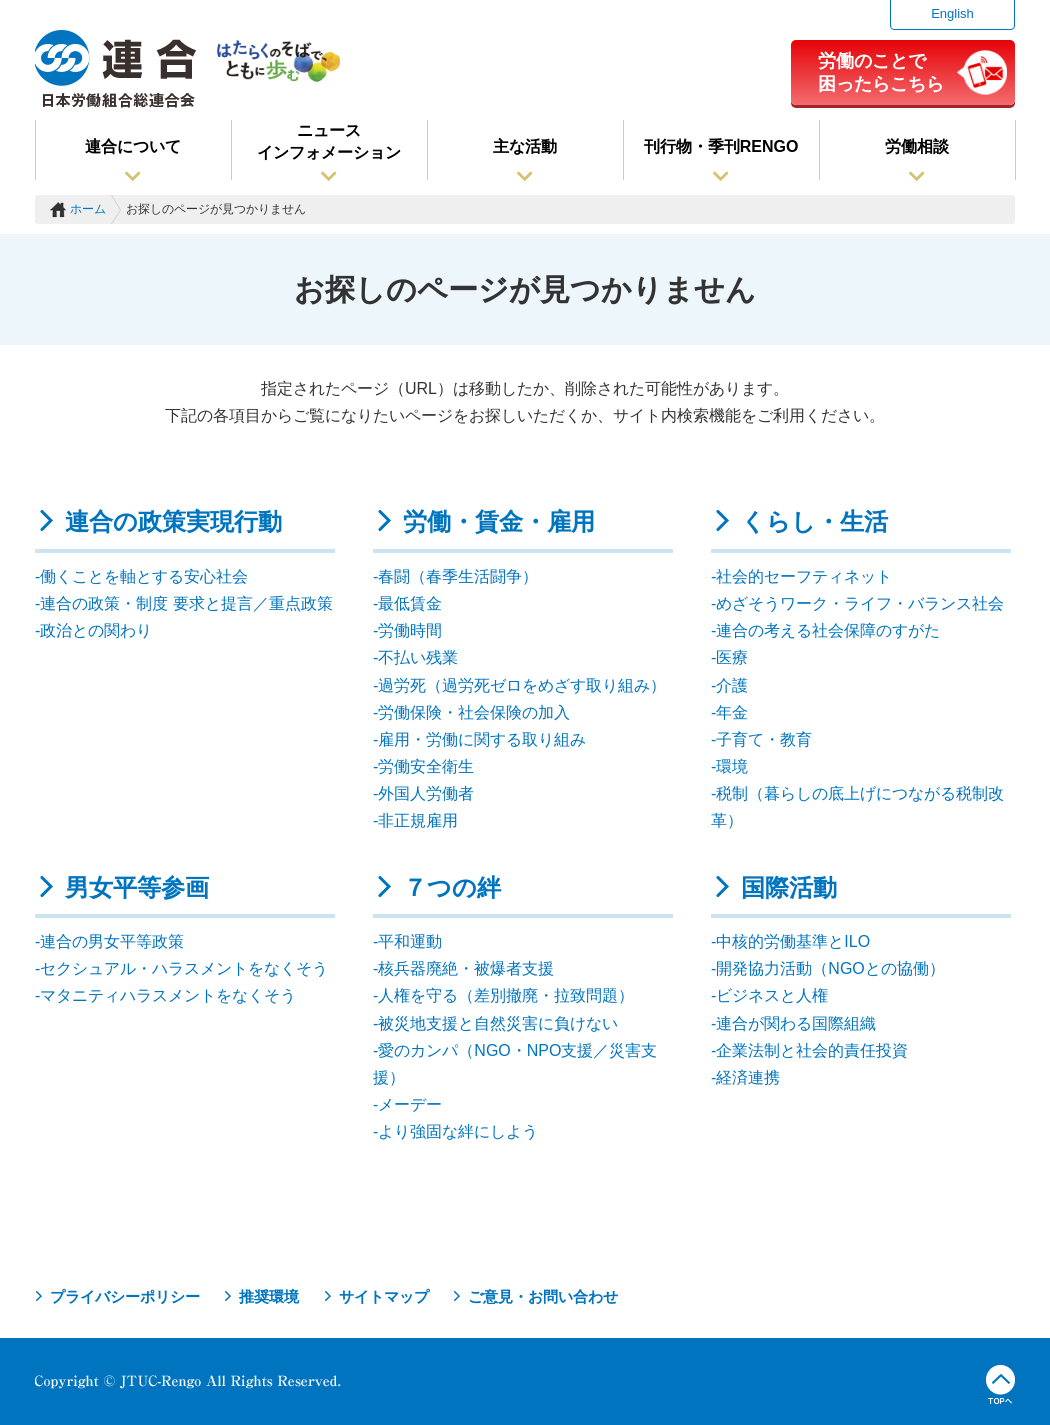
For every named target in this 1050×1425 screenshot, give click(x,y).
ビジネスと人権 (772, 995)
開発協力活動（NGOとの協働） (830, 968)
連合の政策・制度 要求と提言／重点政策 (186, 603)
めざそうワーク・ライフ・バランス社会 (860, 603)
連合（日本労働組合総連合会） (116, 69)
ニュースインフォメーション (329, 141)
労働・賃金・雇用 (499, 521)
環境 (732, 766)
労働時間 (410, 630)
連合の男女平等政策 (112, 941)
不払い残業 (418, 657)
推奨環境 (269, 1296)
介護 (732, 685)
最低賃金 (410, 603)
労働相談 (917, 146)
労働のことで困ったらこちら (881, 72)
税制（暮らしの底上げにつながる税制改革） (857, 807)
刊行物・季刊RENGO (721, 146)
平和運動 (410, 941)
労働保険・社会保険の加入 (474, 712)
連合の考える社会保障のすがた (828, 630)
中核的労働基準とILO (793, 941)
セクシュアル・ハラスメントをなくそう (184, 968)
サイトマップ (384, 1296)
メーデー (410, 1104)
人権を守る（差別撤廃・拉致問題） (506, 995)
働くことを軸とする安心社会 (144, 576)
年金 (732, 712)
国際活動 (789, 887)
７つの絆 (452, 887)
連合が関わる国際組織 (796, 1023)
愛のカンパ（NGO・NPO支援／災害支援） (515, 1064)
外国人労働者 (426, 793)
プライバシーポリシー (125, 1296)
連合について (133, 146)
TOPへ (1000, 1385)
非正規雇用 (418, 820)
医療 (732, 657)
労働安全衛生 (426, 766)
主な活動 (525, 146)
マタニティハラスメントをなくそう (168, 995)
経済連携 (748, 1077)
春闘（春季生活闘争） (458, 576)
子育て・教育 (764, 739)
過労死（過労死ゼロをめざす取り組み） (522, 685)
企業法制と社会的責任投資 (812, 1050)
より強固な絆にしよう (458, 1131)
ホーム (88, 209)
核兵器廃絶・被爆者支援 (466, 968)
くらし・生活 (814, 521)
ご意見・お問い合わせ (543, 1296)
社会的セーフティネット (804, 576)
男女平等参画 (137, 887)
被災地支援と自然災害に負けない (498, 1023)
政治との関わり (96, 630)
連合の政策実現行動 (173, 521)
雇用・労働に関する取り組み (482, 739)
